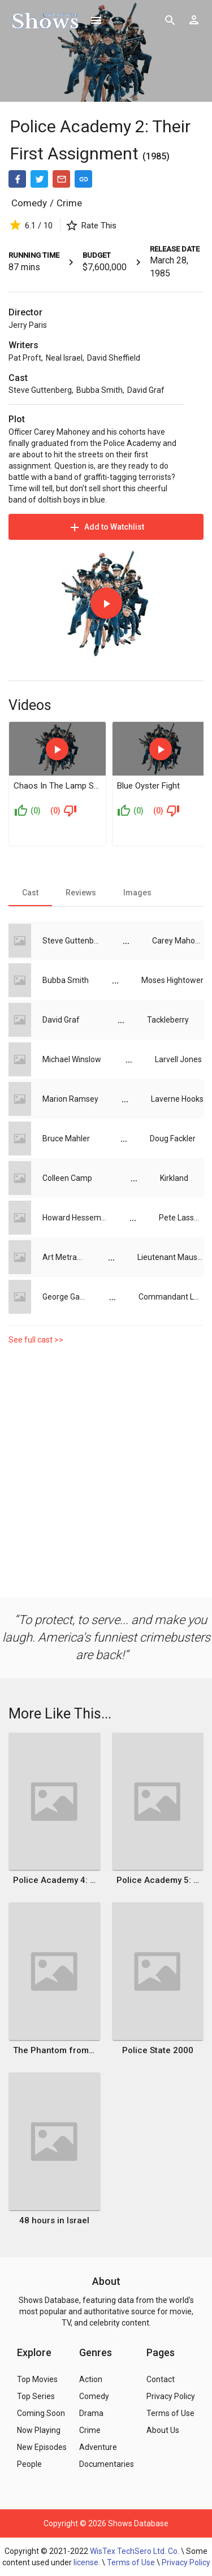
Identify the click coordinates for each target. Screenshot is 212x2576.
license (85, 2562)
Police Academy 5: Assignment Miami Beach (157, 1880)
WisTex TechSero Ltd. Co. (134, 2551)
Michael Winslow (71, 1059)
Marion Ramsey (70, 1098)
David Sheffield (113, 357)
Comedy (29, 203)
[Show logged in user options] (194, 20)
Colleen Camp (67, 1178)
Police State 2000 (157, 2050)
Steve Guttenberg (40, 390)
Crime (69, 203)
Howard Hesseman (74, 1217)
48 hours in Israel (54, 2220)
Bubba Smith (99, 390)
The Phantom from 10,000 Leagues (54, 2050)
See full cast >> (35, 1339)
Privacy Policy (186, 2562)
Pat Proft (24, 357)
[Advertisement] (106, 1474)
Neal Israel (64, 357)
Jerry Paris (27, 325)
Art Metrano (63, 1257)
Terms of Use (131, 2562)
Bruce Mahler (66, 1138)
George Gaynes (64, 1296)
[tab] (30, 892)
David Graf (146, 390)
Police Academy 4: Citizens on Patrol (54, 1880)
